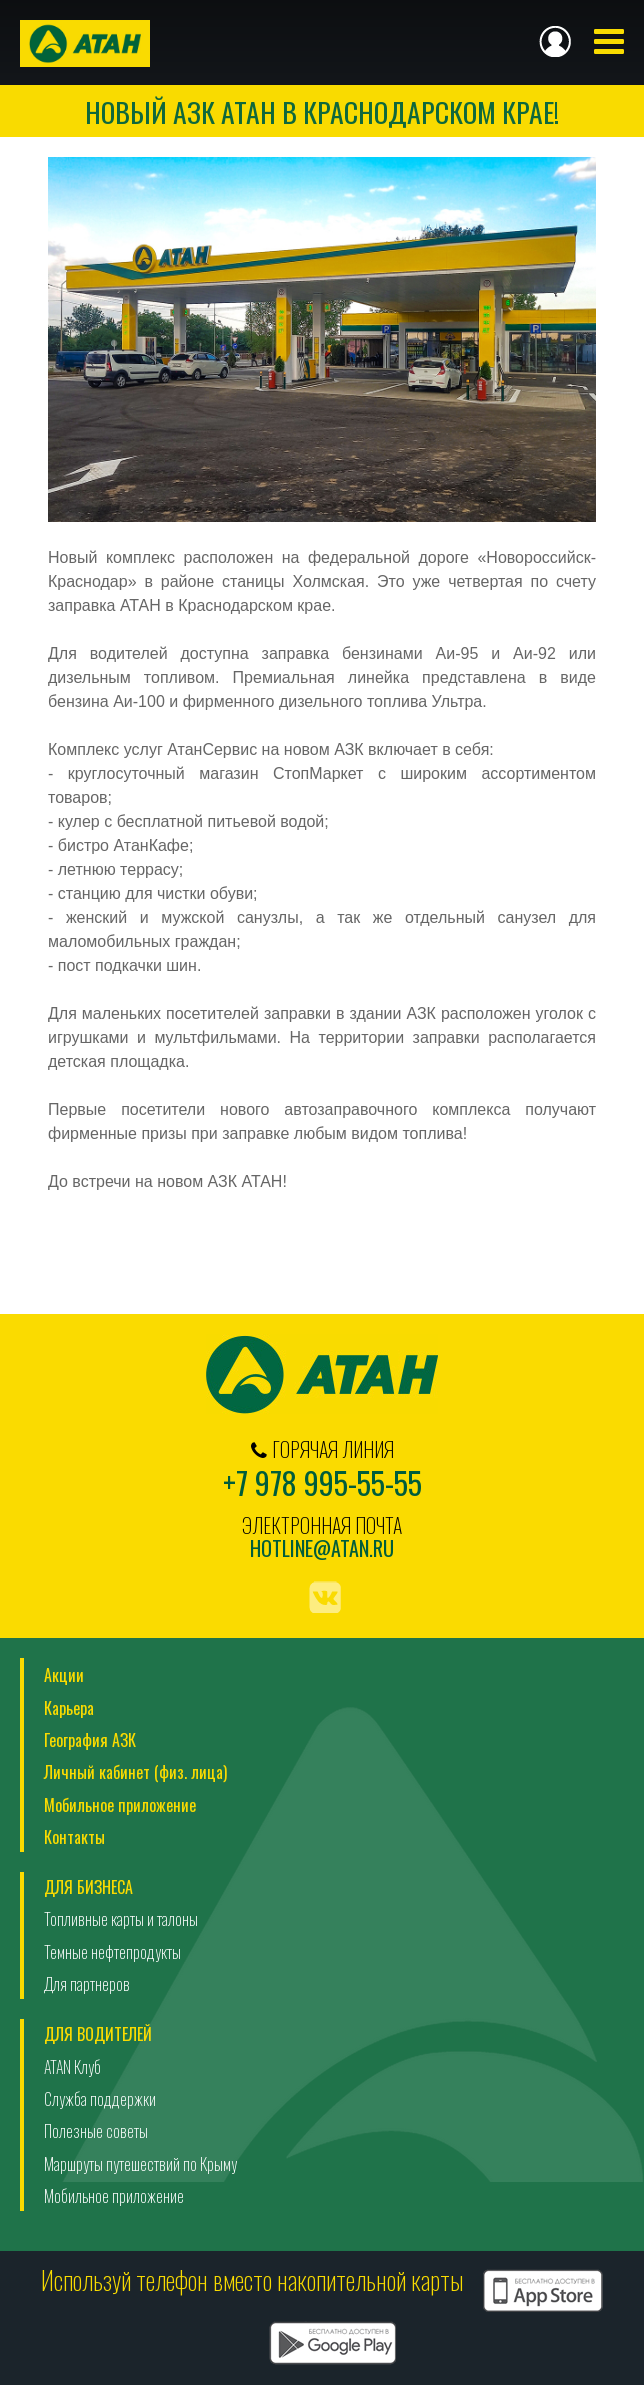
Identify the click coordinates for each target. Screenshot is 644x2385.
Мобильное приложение (120, 1805)
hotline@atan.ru (322, 1548)
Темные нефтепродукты (112, 1952)
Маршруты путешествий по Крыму (140, 2164)
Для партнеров (87, 1984)
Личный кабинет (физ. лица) (135, 1772)
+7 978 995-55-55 (322, 1482)
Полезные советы (96, 2131)
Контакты (74, 1837)
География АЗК (90, 1740)
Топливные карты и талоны (121, 1919)
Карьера (69, 1708)
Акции (64, 1675)
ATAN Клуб (72, 2067)
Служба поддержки (100, 2099)
